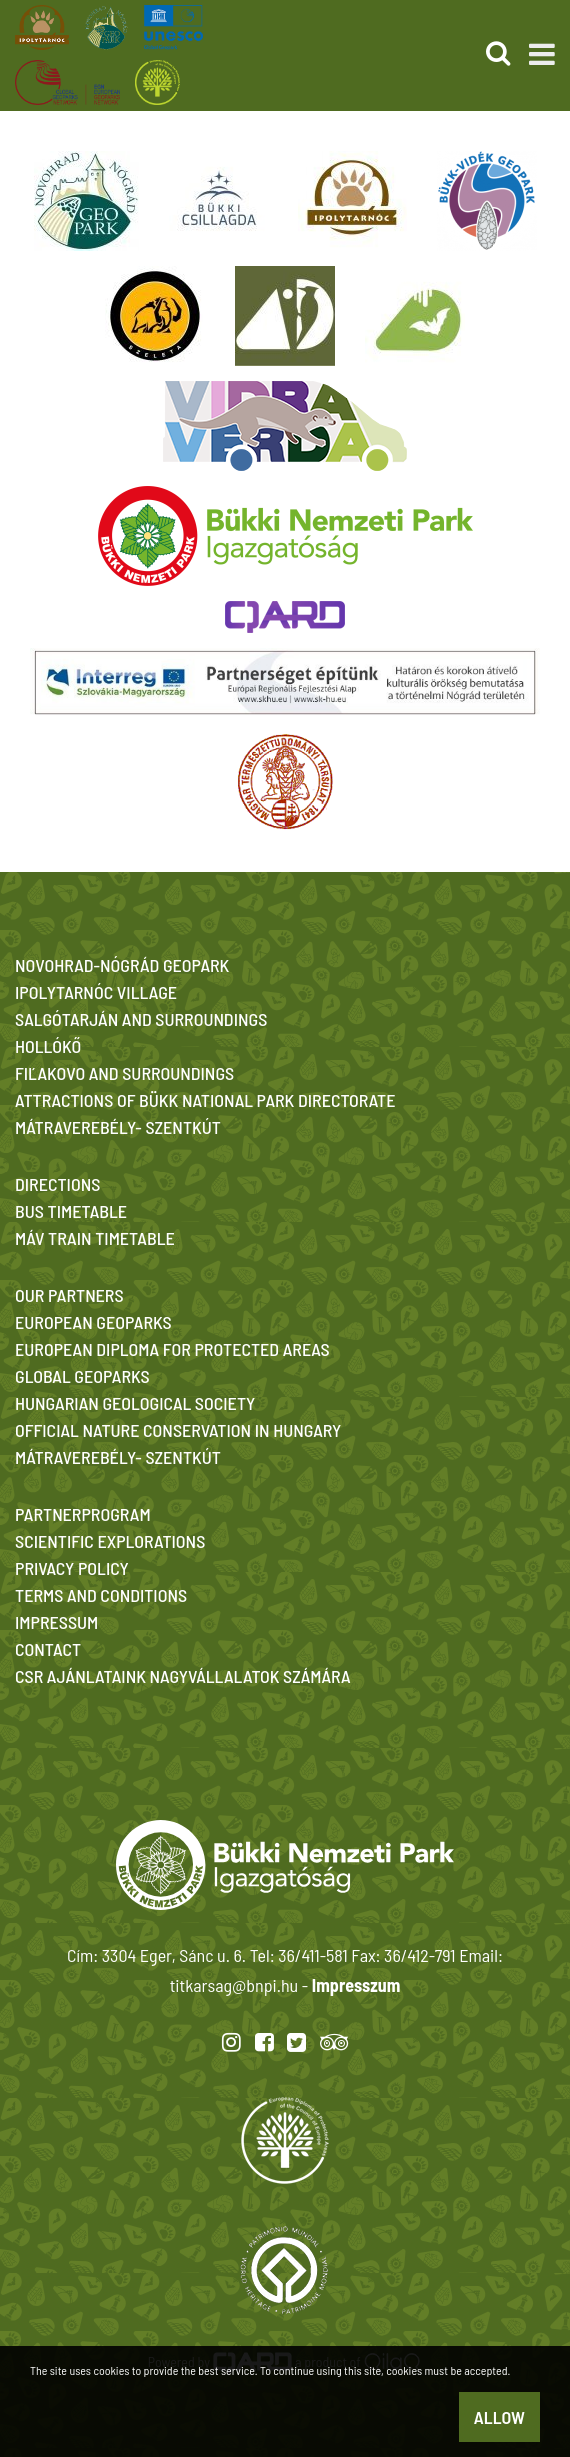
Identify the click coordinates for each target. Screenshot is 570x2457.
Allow (499, 2417)
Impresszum (356, 1985)
